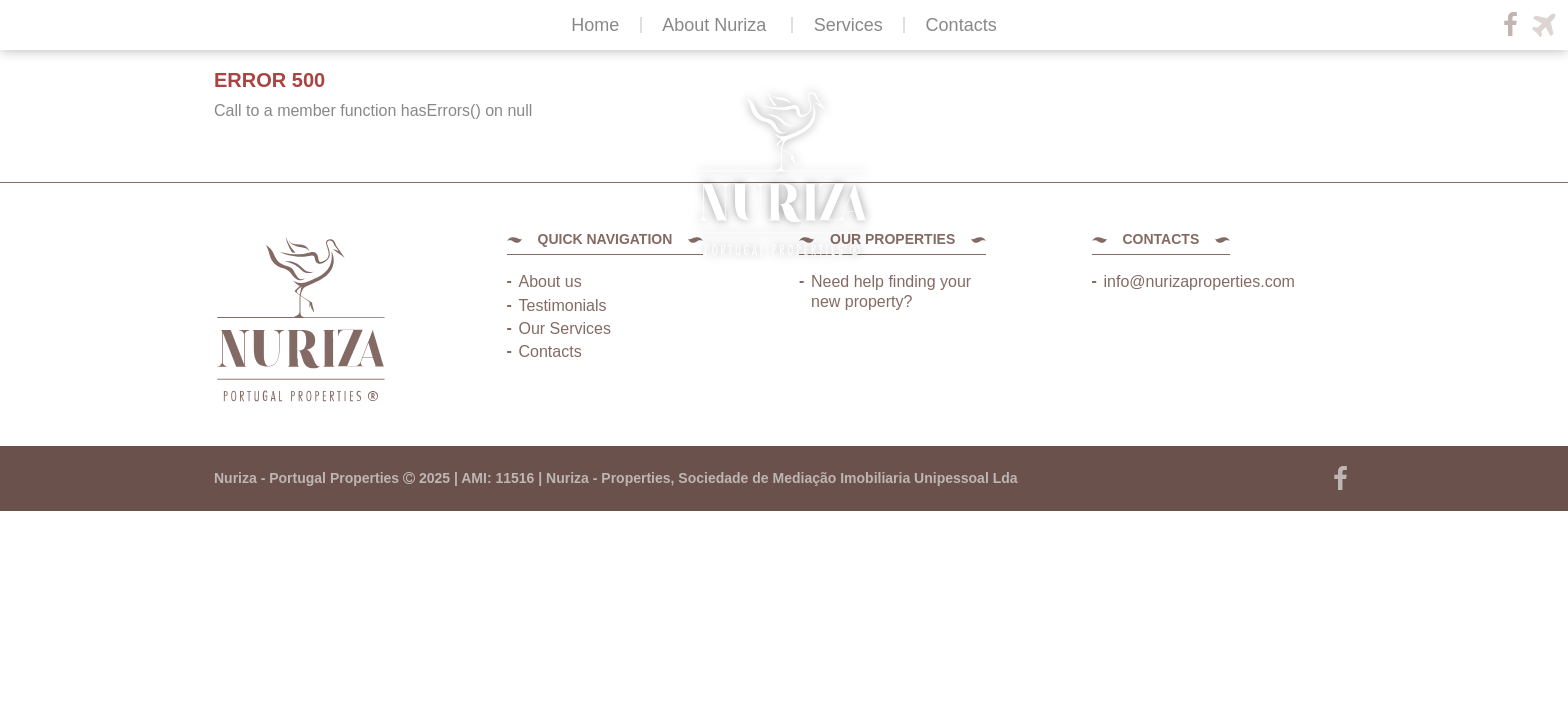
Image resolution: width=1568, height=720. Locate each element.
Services (848, 25)
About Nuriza (714, 25)
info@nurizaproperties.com (1199, 281)
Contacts (961, 25)
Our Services (565, 328)
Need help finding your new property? (891, 291)
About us (550, 281)
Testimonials (563, 305)
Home (595, 25)
